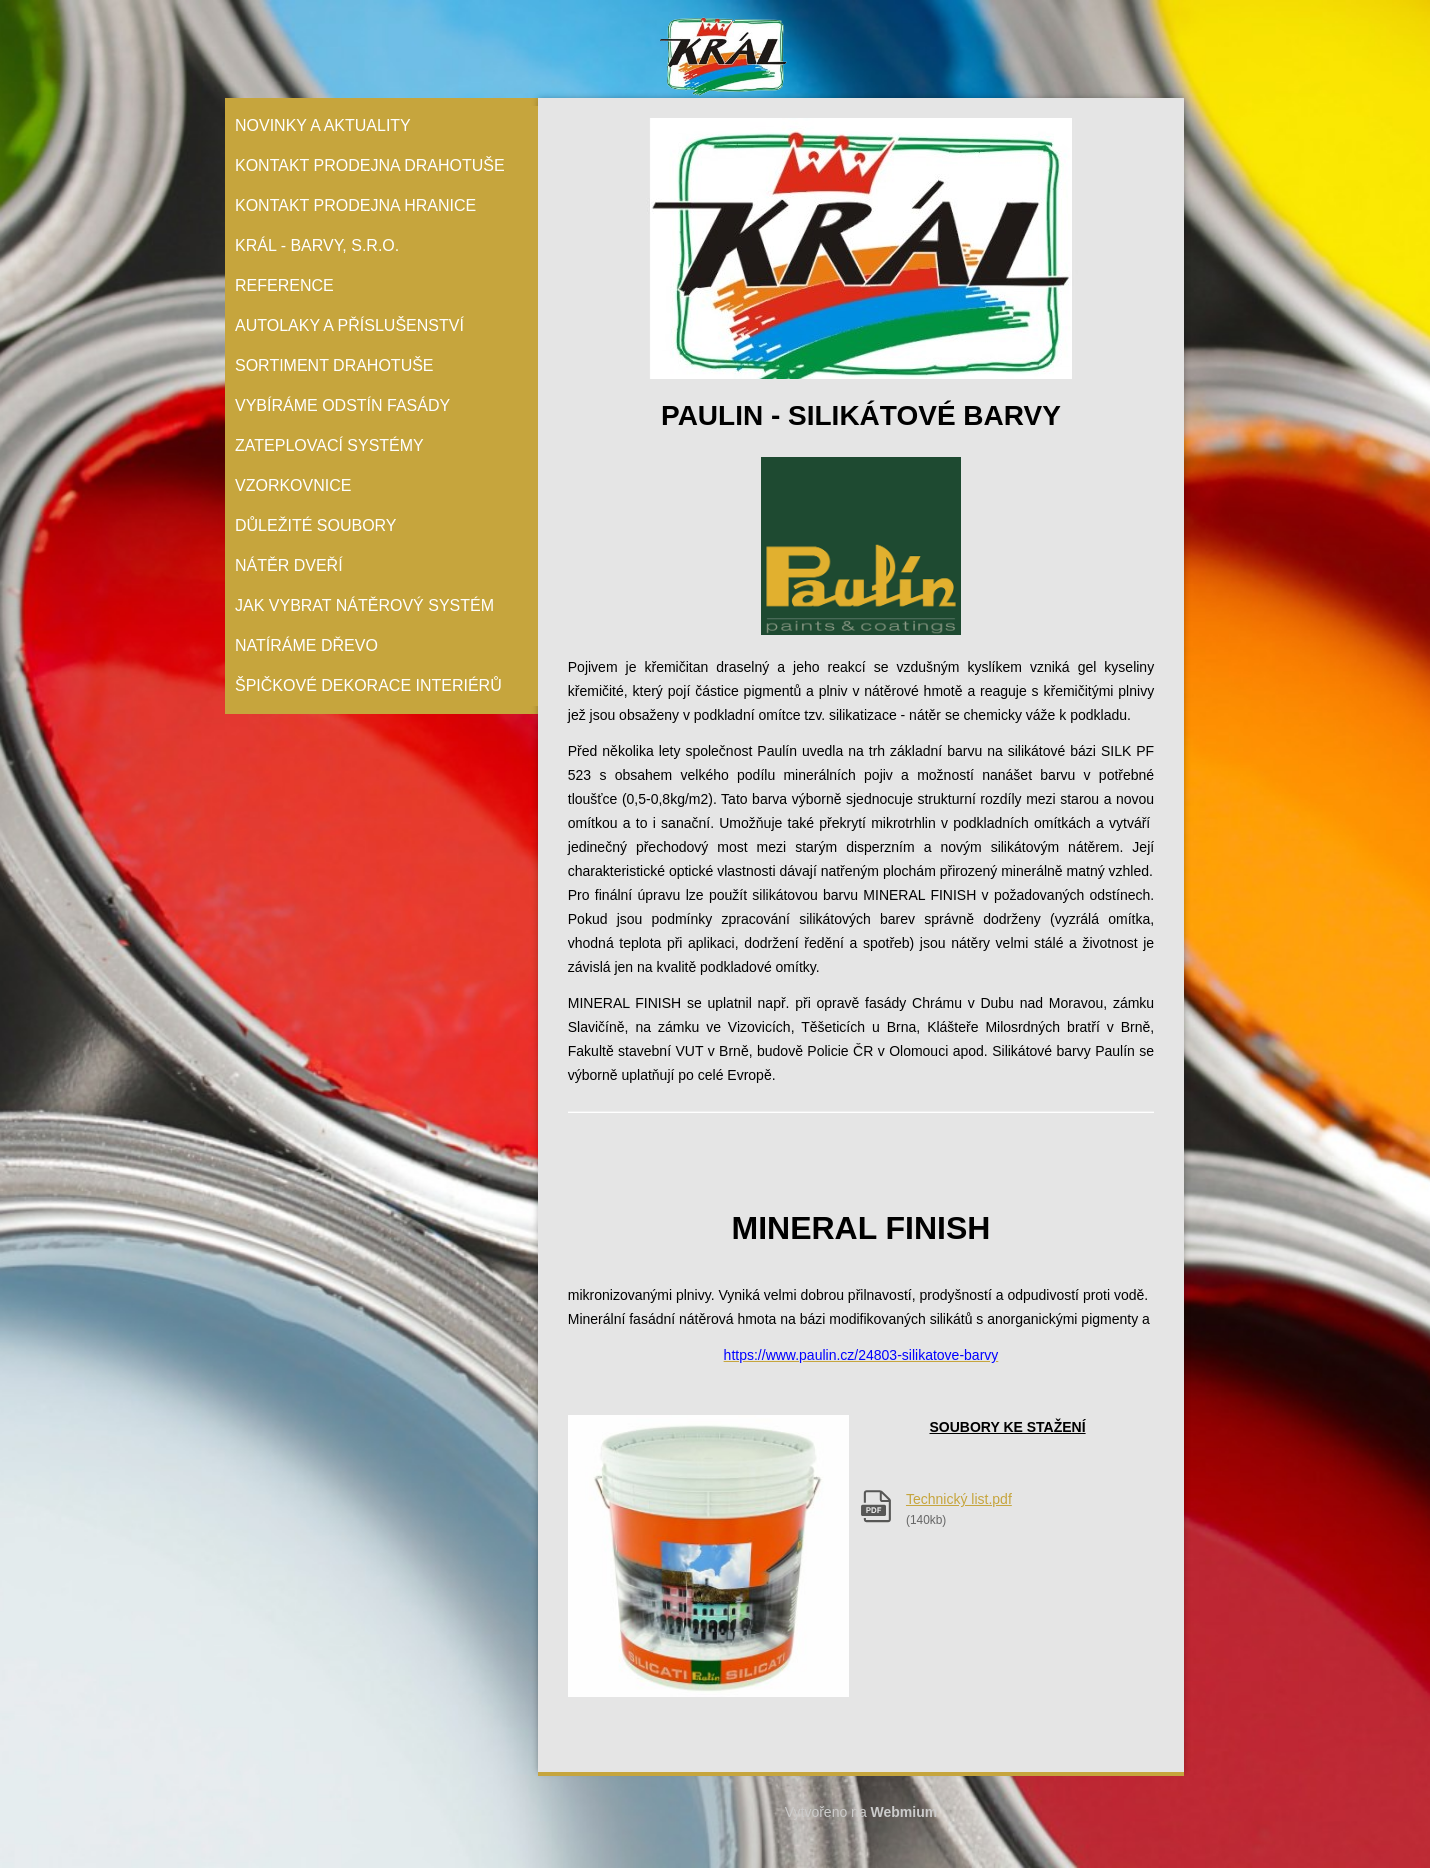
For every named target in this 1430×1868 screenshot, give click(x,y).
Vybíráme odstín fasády (342, 405)
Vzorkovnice (293, 485)
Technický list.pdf (959, 1499)
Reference (284, 285)
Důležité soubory (316, 525)
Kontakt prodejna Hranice (355, 205)
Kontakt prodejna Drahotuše (370, 165)
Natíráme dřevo (306, 645)
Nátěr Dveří (289, 565)
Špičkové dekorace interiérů (368, 685)
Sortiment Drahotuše (334, 365)
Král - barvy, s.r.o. (317, 245)
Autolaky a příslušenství (349, 325)
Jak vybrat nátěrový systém (364, 605)
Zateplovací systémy (329, 445)
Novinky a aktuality (323, 125)
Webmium (904, 1812)
